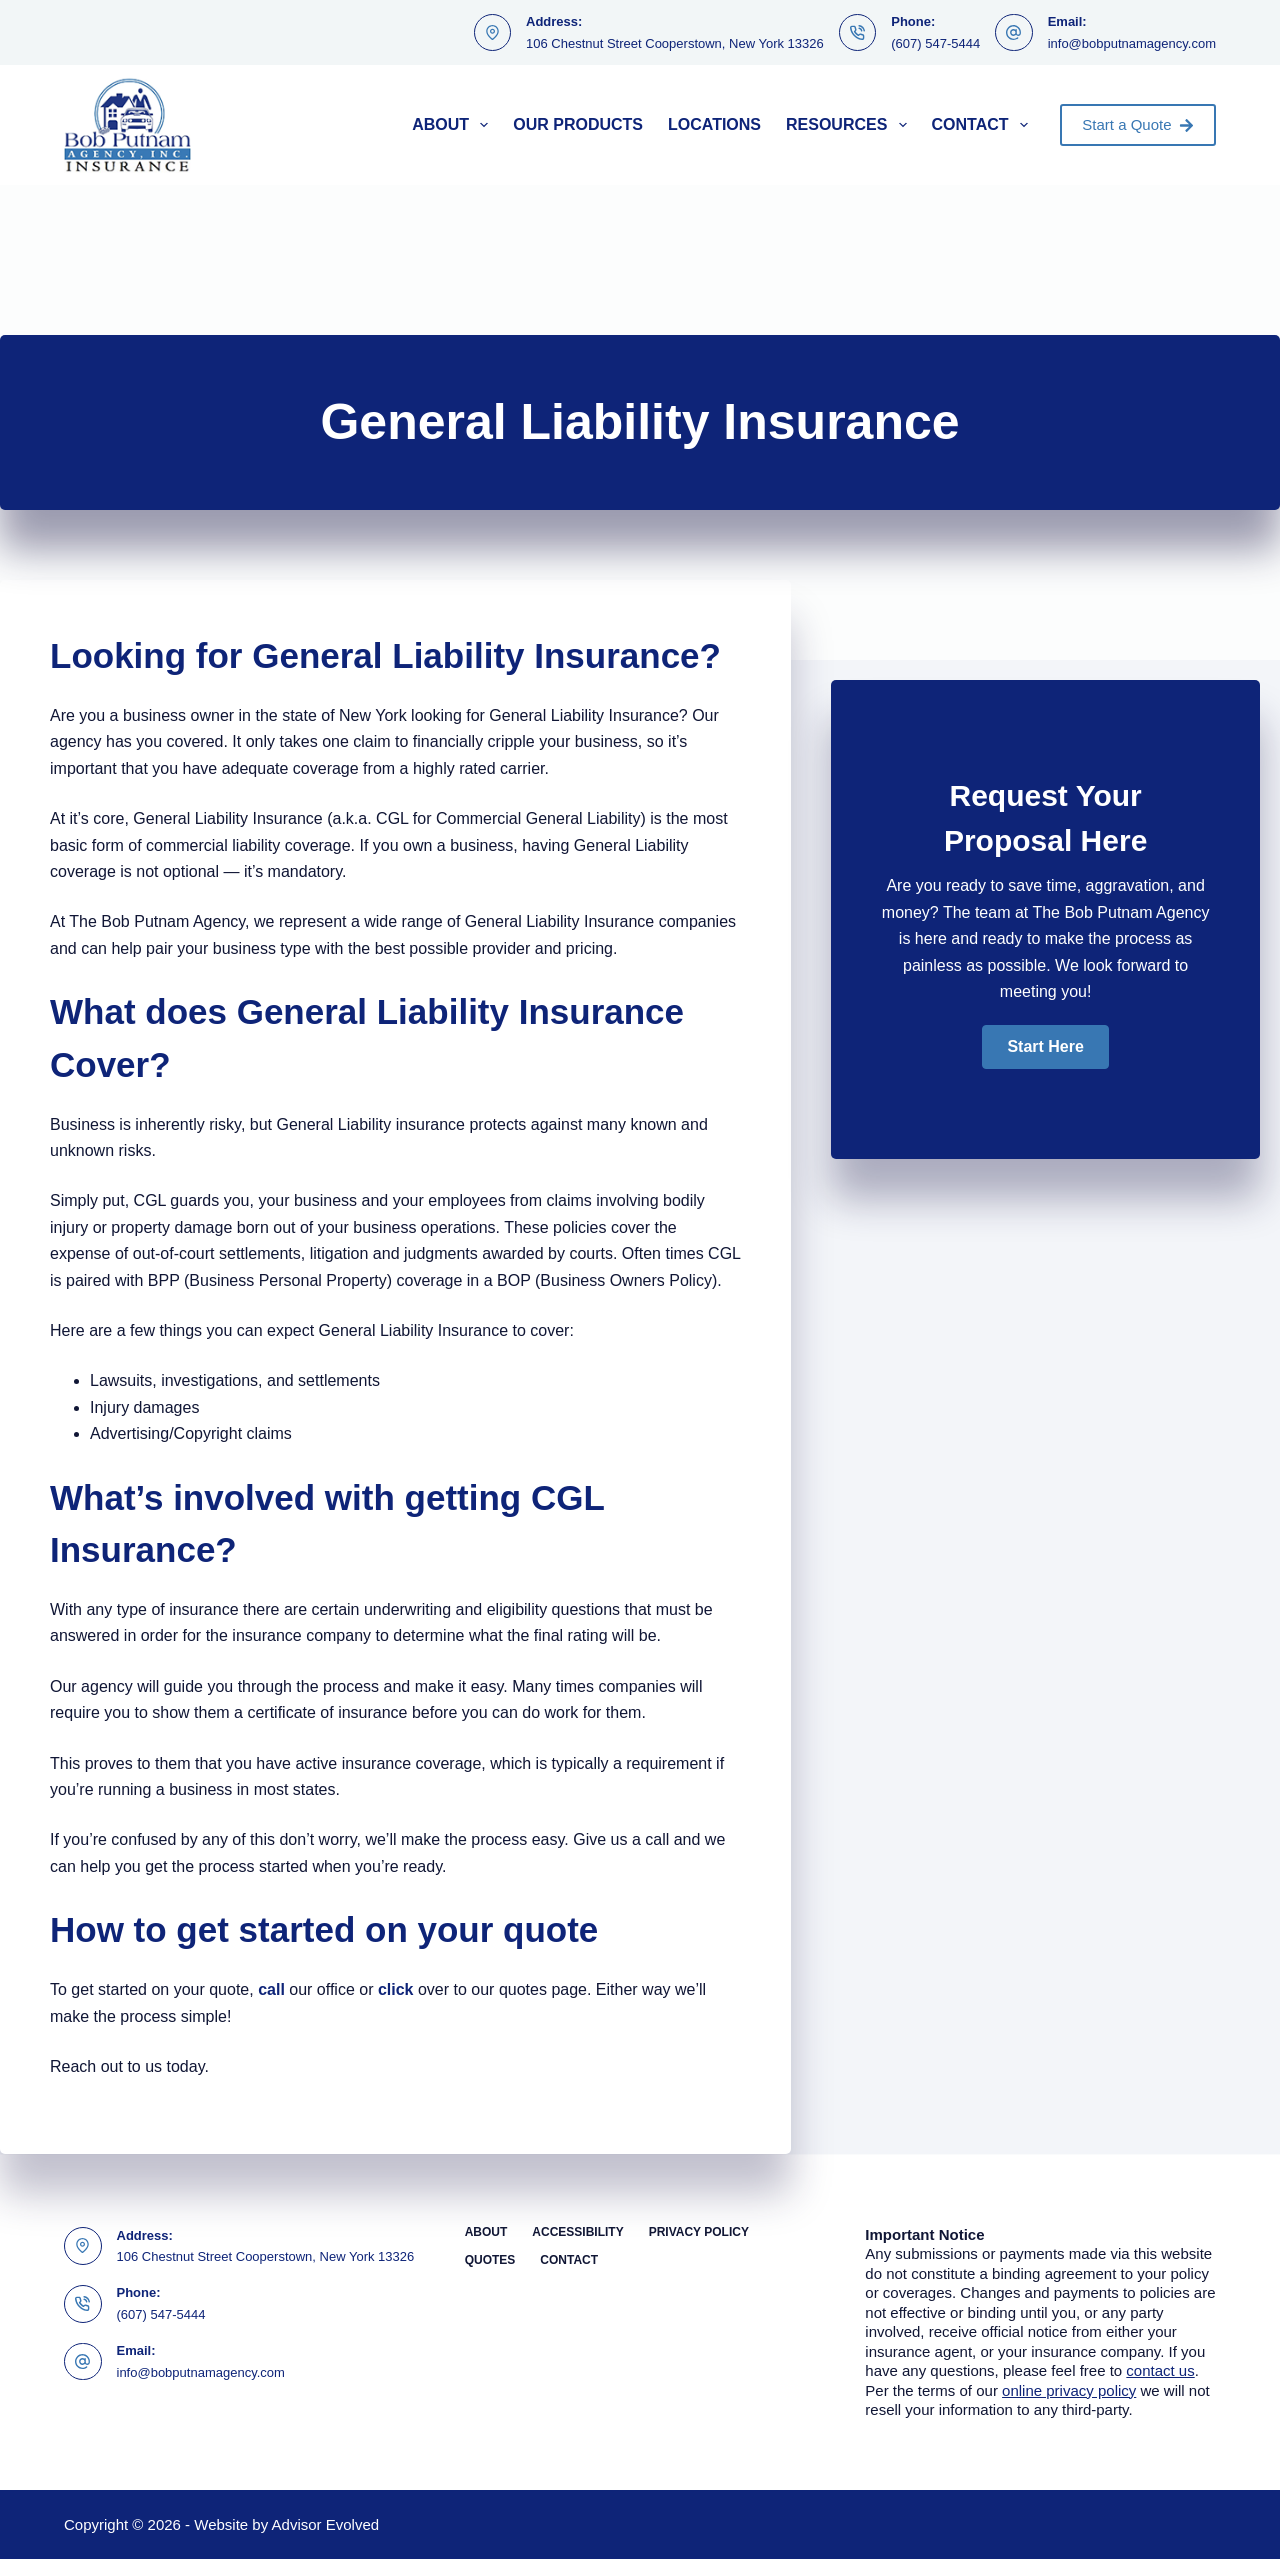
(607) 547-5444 (935, 43)
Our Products (578, 124)
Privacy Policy (699, 2232)
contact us (1160, 2370)
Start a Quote (1138, 124)
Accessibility (577, 2232)
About (454, 125)
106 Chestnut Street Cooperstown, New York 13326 (675, 43)
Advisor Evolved (326, 2524)
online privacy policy (1069, 2390)
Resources (850, 125)
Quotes (490, 2260)
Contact (984, 125)
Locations (714, 124)
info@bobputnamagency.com (1132, 43)
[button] (1045, 1047)
